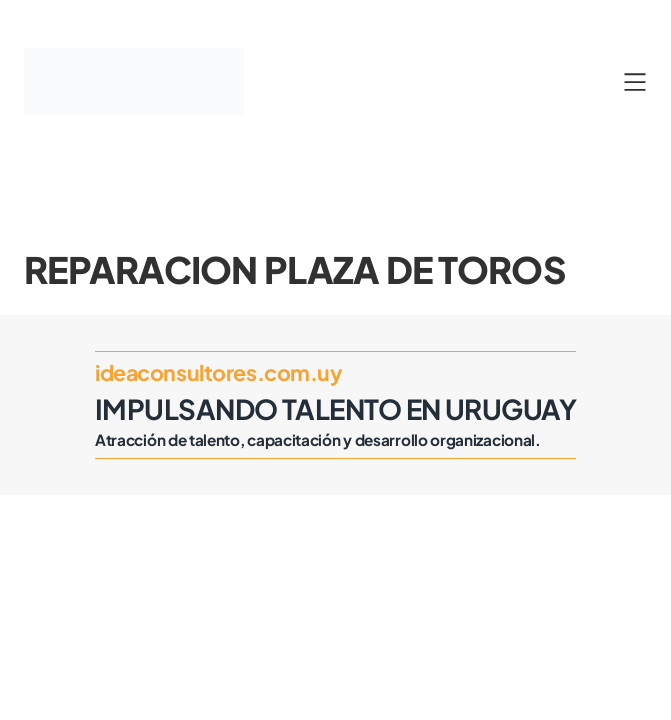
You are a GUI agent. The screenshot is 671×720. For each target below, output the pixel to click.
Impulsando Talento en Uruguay (335, 408)
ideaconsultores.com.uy (219, 372)
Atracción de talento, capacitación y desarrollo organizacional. (318, 439)
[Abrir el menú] (635, 82)
